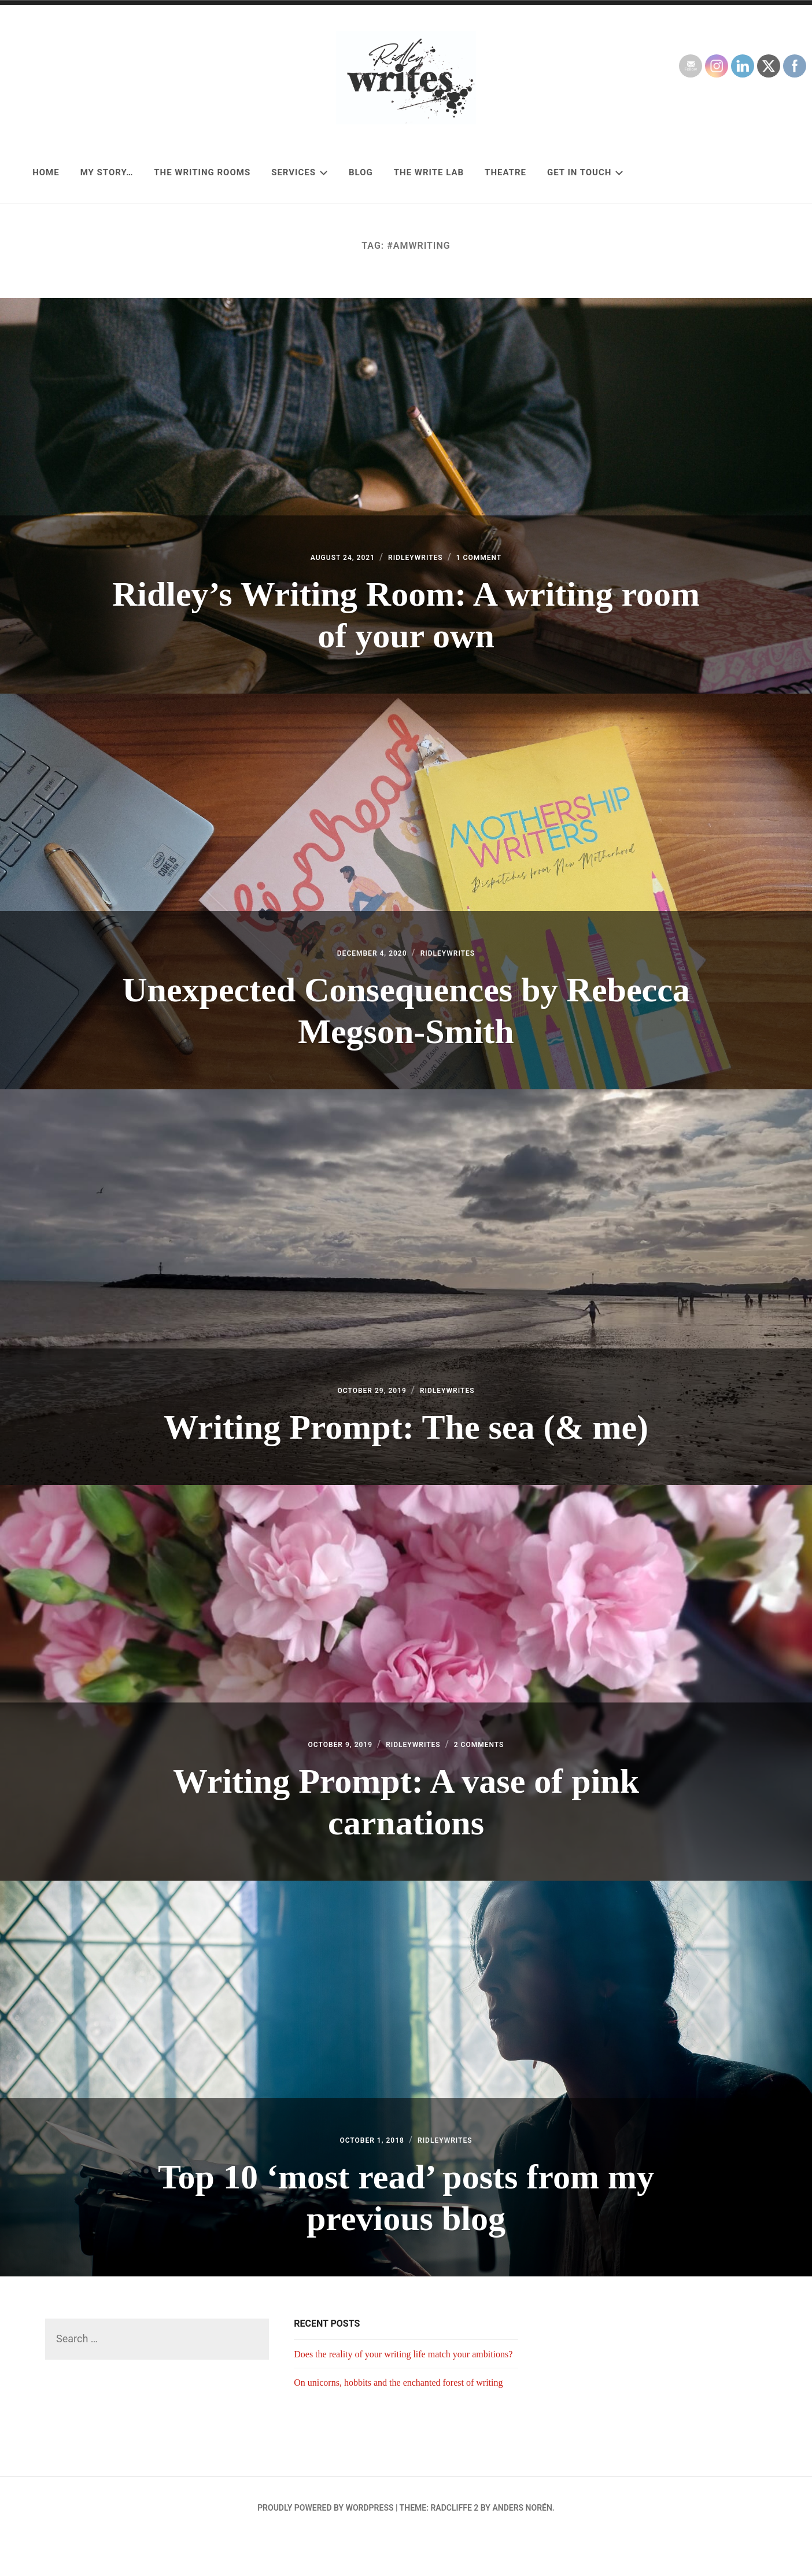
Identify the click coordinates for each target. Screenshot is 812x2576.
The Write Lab (429, 172)
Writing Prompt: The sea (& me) (406, 1422)
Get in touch (585, 172)
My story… (107, 172)
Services (299, 172)
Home (46, 172)
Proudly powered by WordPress (325, 2544)
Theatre (505, 172)
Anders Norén (522, 2544)
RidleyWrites (418, 552)
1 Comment (496, 552)
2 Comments (496, 1739)
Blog (361, 172)
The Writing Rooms (202, 172)
